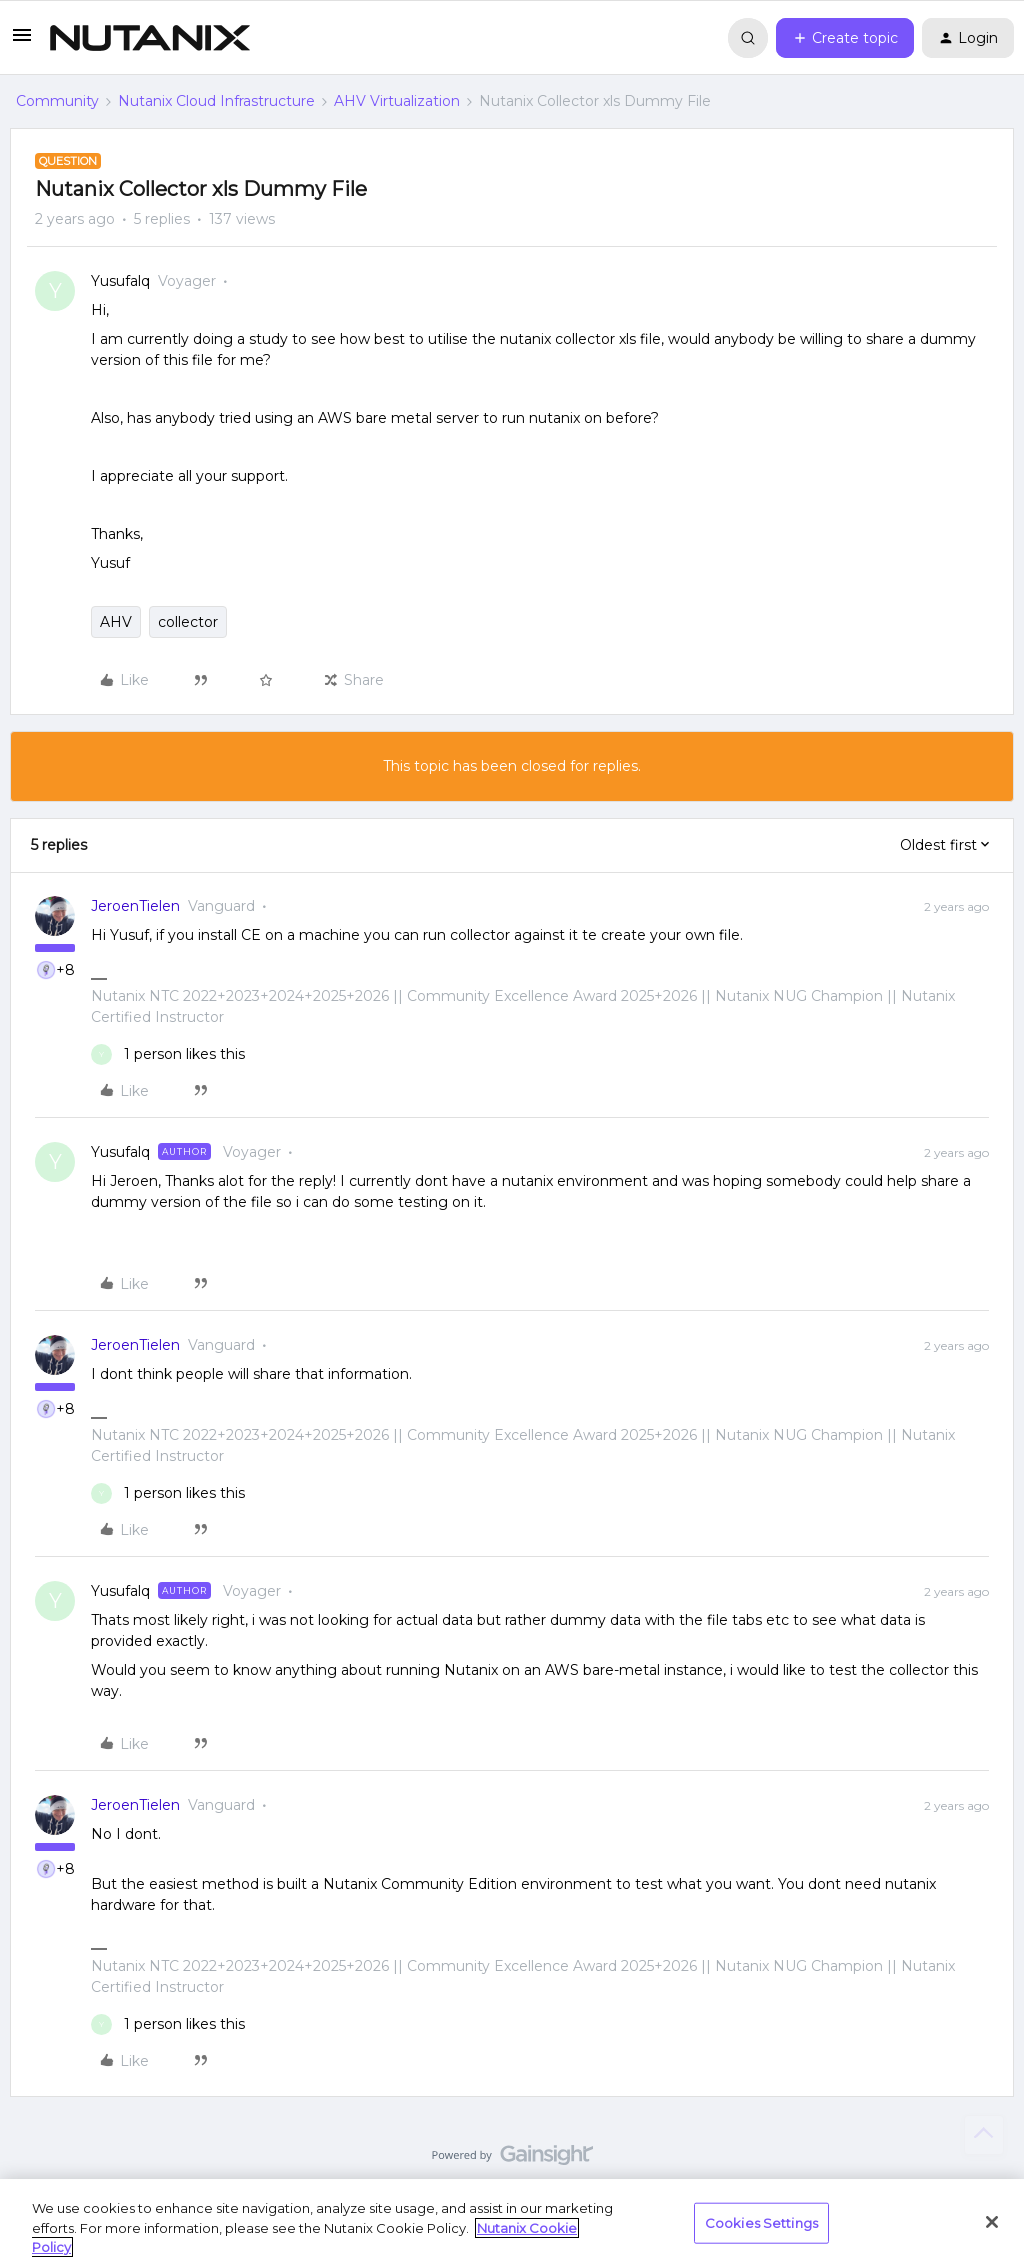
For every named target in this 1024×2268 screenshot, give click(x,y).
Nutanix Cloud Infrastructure (216, 101)
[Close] (992, 2222)
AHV (116, 622)
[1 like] (168, 1054)
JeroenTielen (135, 906)
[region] (512, 2223)
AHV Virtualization (397, 101)
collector (188, 622)
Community (57, 101)
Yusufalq (120, 281)
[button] (22, 42)
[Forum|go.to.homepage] (150, 38)
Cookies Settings (761, 2222)
